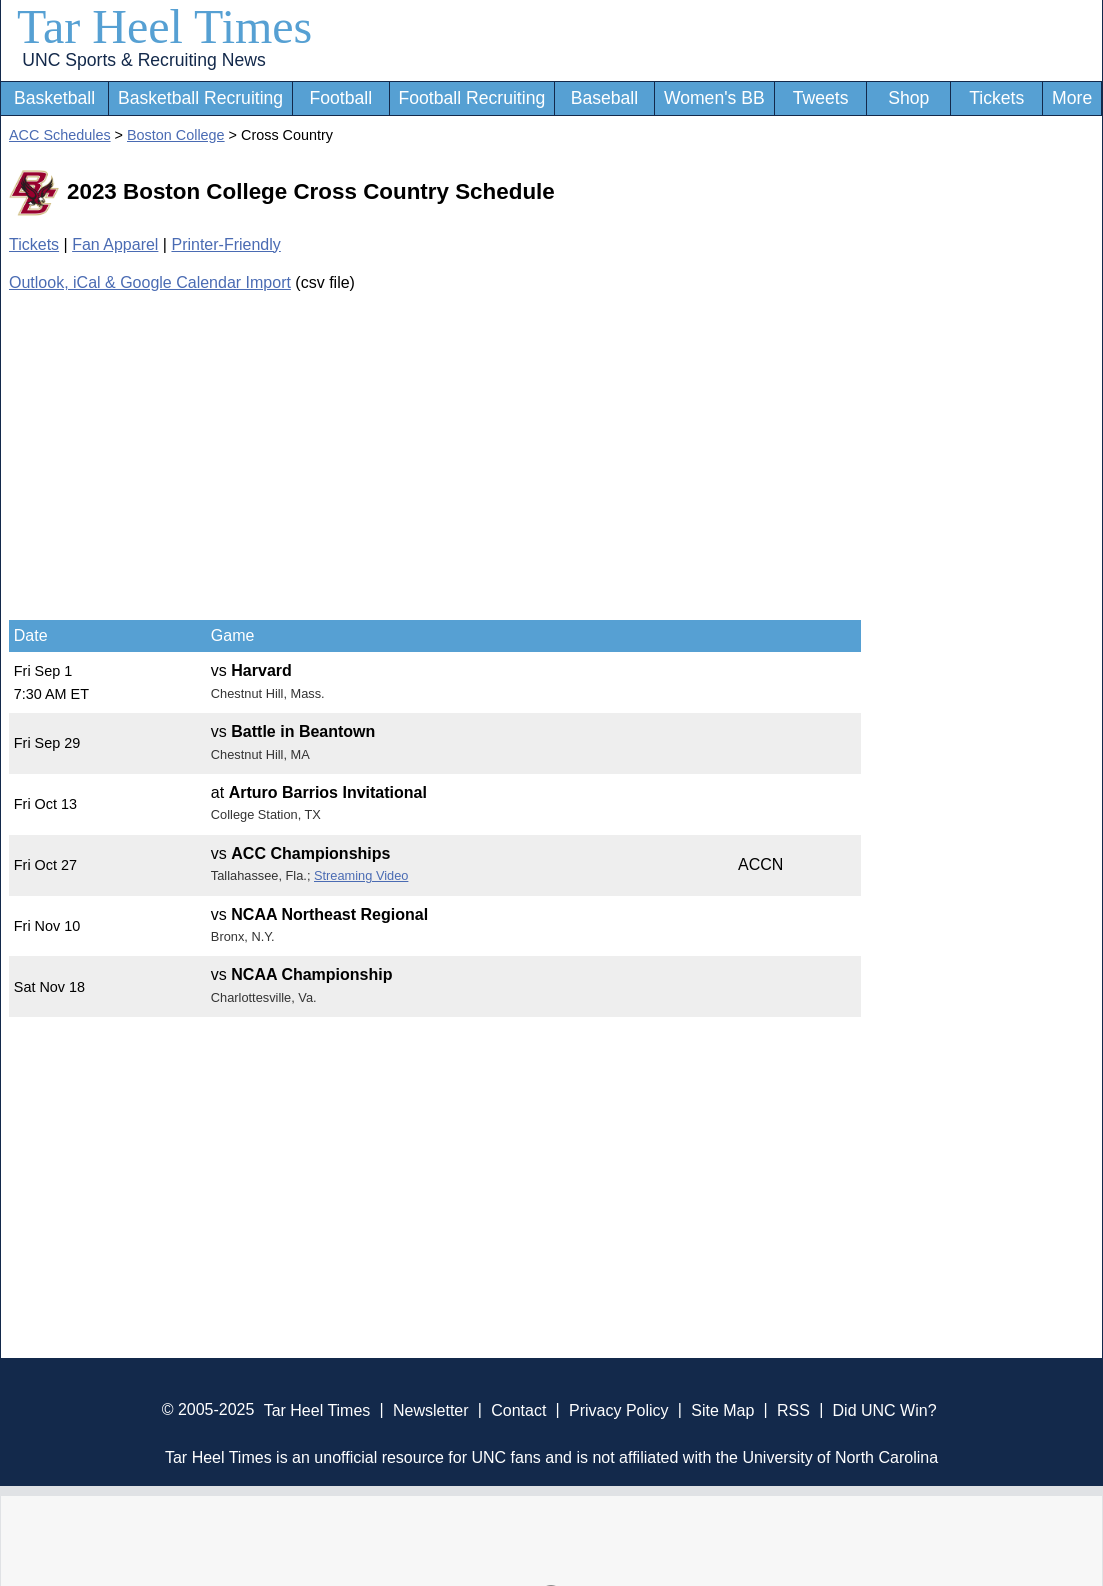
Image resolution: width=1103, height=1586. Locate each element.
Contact (518, 1409)
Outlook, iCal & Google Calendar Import (150, 282)
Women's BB (714, 98)
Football (341, 98)
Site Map (722, 1409)
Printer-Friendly (225, 244)
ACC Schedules (60, 135)
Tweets (821, 98)
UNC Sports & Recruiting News (143, 60)
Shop (908, 98)
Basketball (54, 98)
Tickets (996, 98)
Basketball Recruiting (200, 98)
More (1072, 98)
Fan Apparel (115, 244)
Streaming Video (361, 875)
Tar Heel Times (164, 26)
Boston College (176, 135)
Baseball (605, 98)
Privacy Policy (619, 1409)
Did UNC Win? (885, 1409)
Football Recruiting (472, 98)
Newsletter (431, 1409)
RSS (793, 1409)
